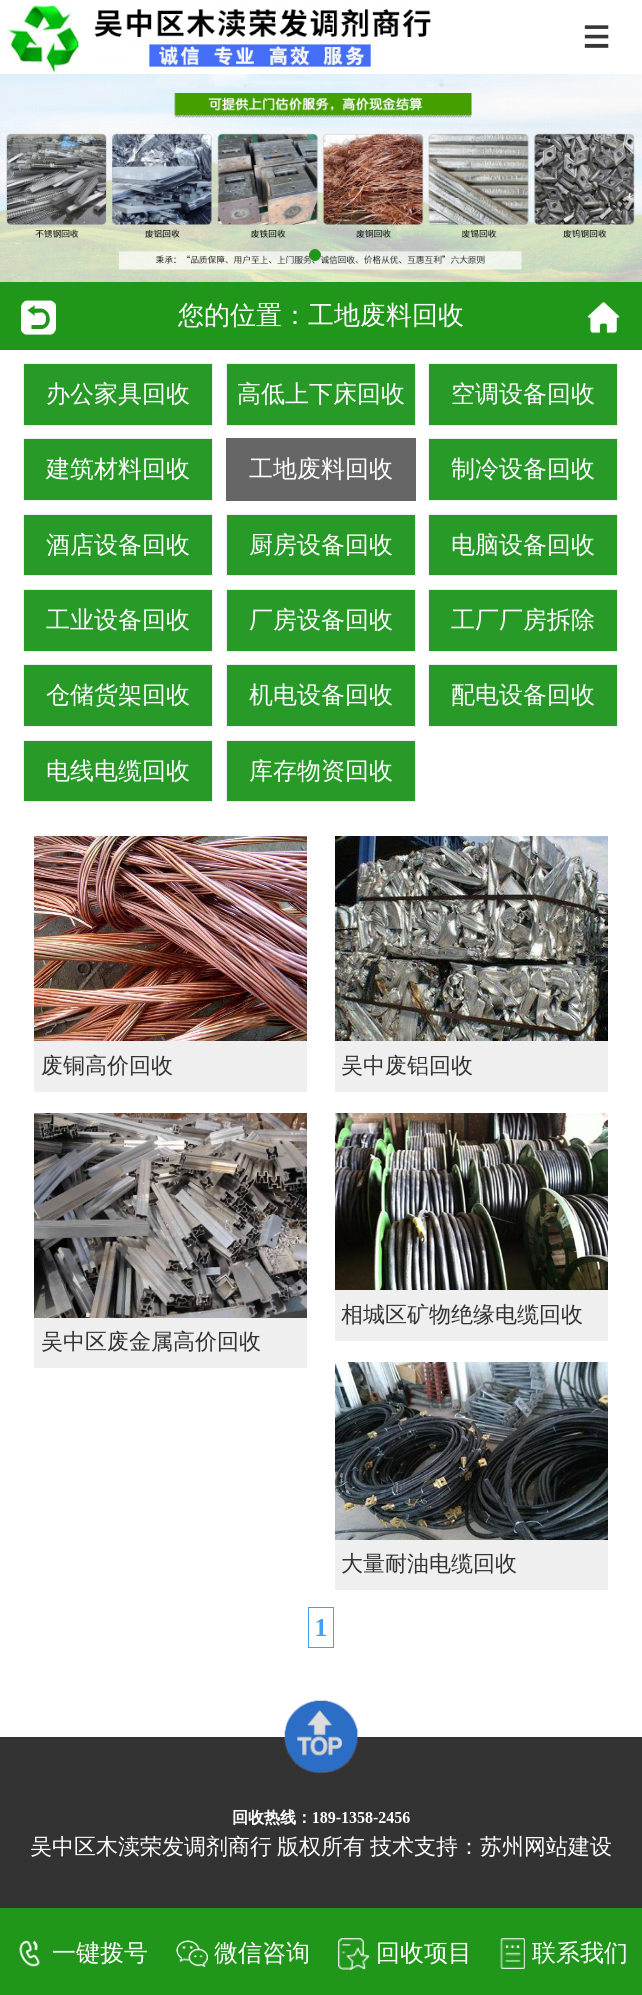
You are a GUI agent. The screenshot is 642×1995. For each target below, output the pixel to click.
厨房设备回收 (321, 544)
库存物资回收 (321, 770)
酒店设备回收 (118, 544)
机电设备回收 (321, 694)
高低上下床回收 (321, 393)
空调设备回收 (523, 393)
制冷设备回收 (523, 468)
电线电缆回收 (118, 770)
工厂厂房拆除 (523, 619)
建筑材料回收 (118, 468)
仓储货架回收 (118, 694)
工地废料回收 (321, 468)
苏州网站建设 (546, 1847)
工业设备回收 (118, 619)
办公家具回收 (118, 393)
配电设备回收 (523, 694)
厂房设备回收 (321, 619)
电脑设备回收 (523, 544)
